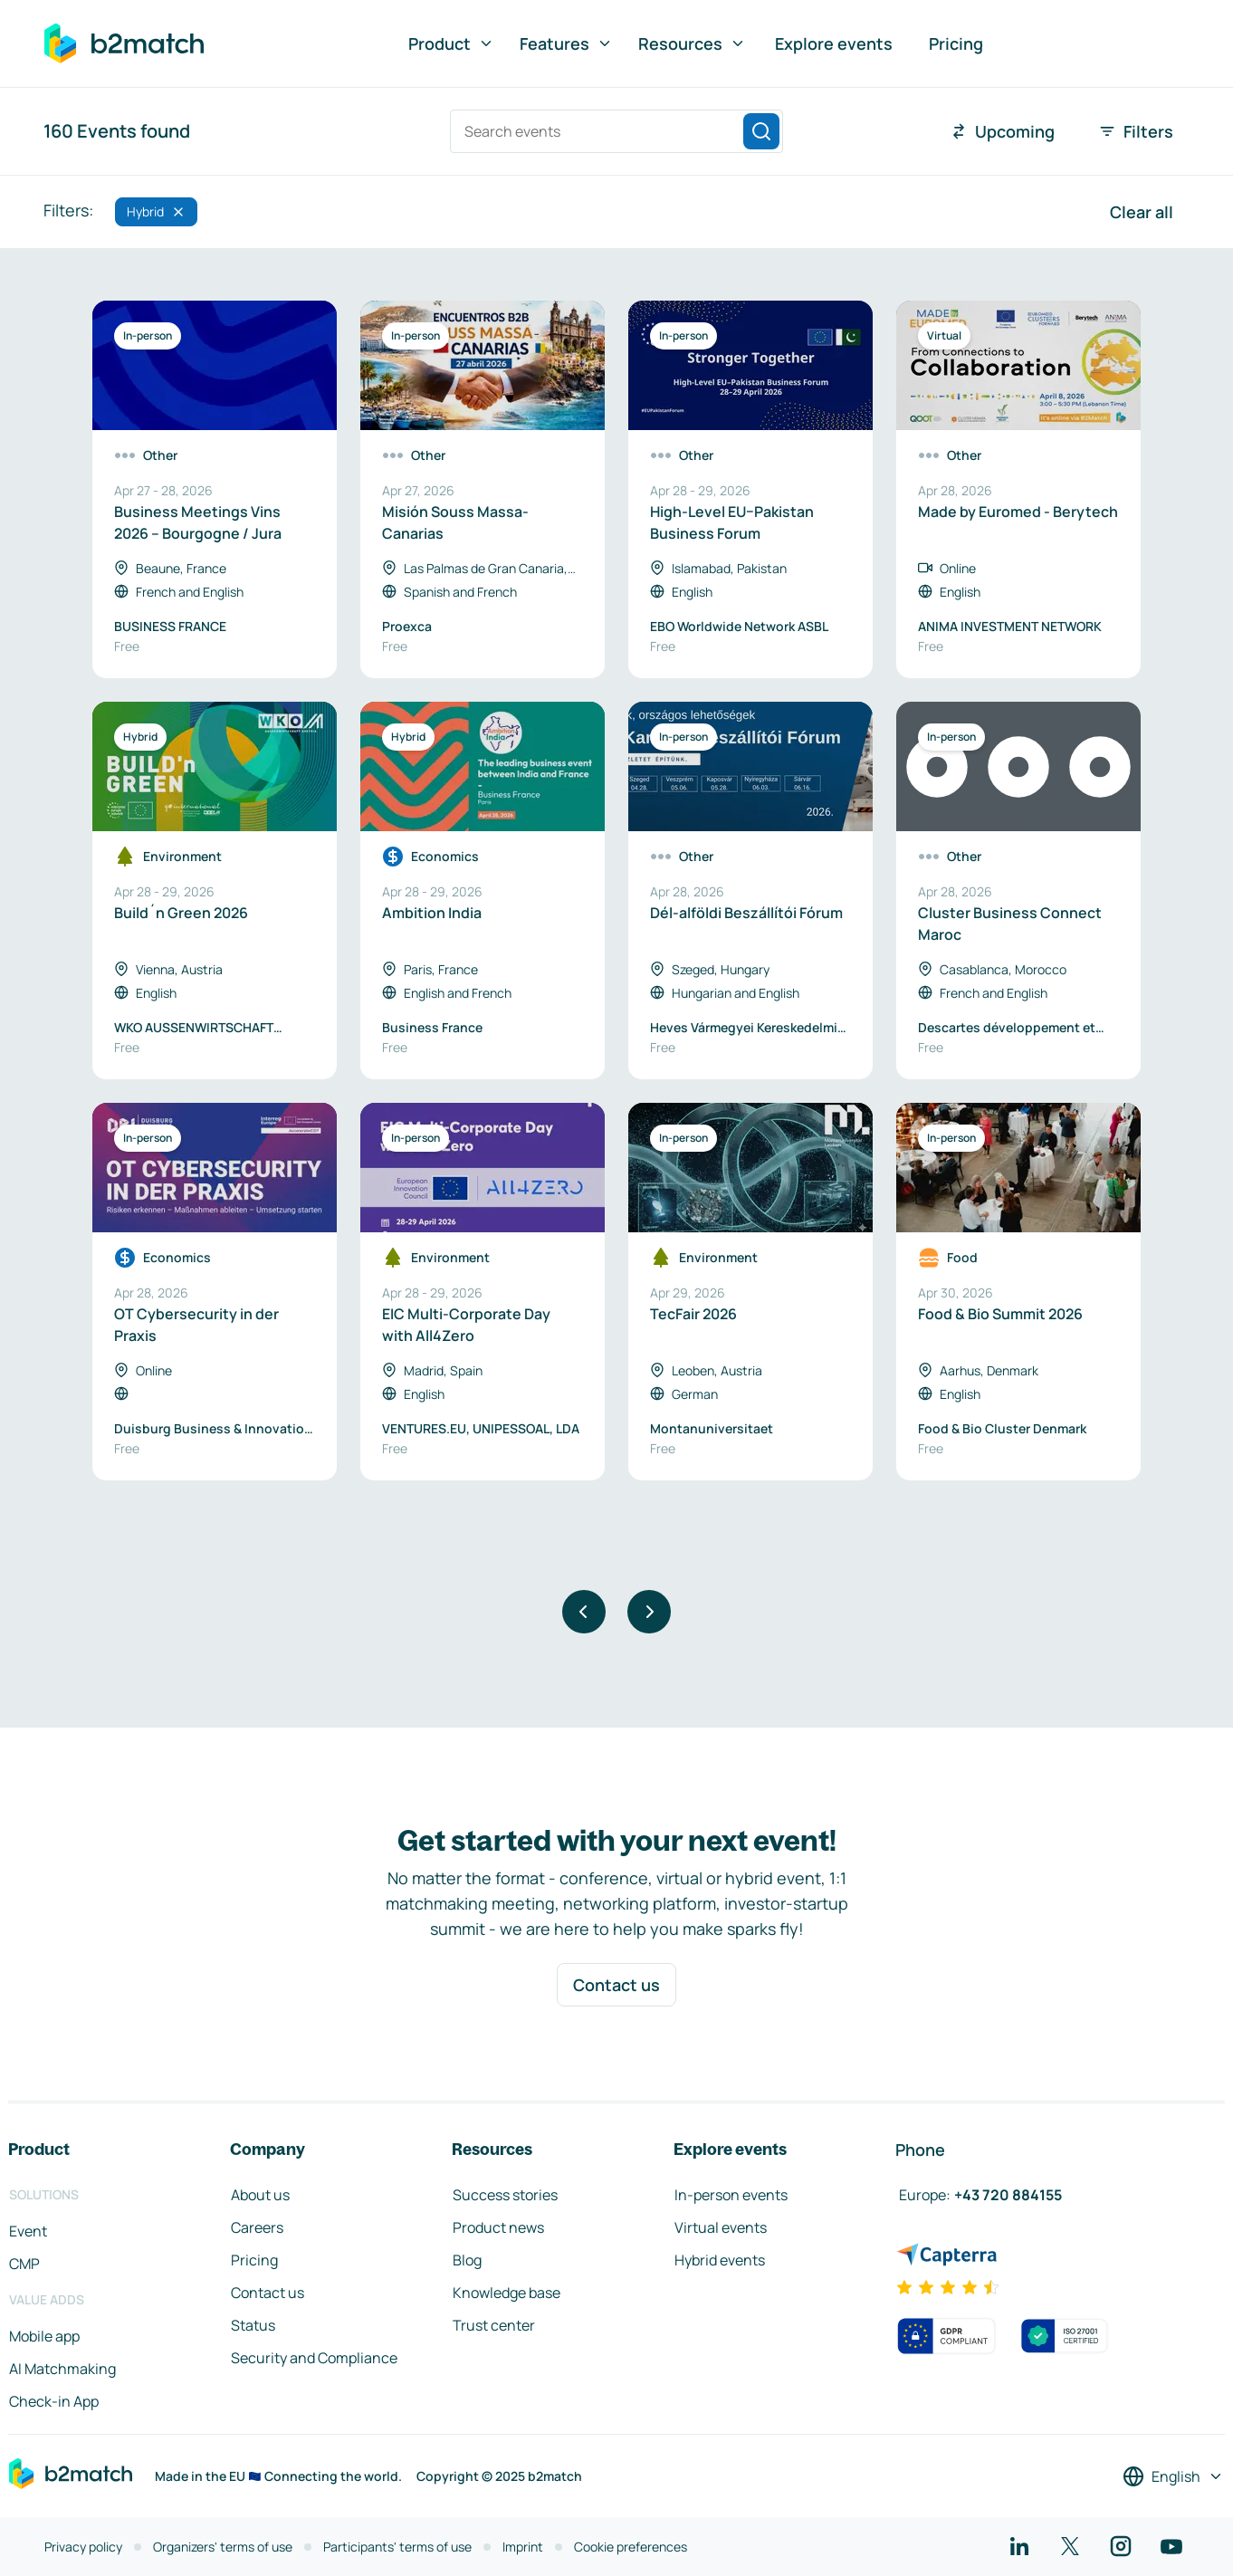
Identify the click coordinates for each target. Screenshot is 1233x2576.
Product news (498, 2227)
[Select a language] (1173, 2476)
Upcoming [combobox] (1002, 131)
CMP (24, 2264)
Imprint (522, 2546)
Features (566, 43)
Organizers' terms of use (222, 2546)
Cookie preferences (630, 2546)
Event (28, 2231)
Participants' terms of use (397, 2546)
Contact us (616, 1985)
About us (260, 2195)
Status (253, 2325)
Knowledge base (506, 2293)
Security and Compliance (314, 2358)
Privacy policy (83, 2546)
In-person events (731, 2195)
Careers (257, 2227)
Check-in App (54, 2401)
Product (451, 43)
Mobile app (44, 2336)
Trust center (494, 2325)
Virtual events (720, 2227)
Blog (467, 2260)
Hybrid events (719, 2260)
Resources (692, 43)
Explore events (834, 43)
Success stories (505, 2195)
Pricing (956, 43)
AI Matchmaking (62, 2369)
